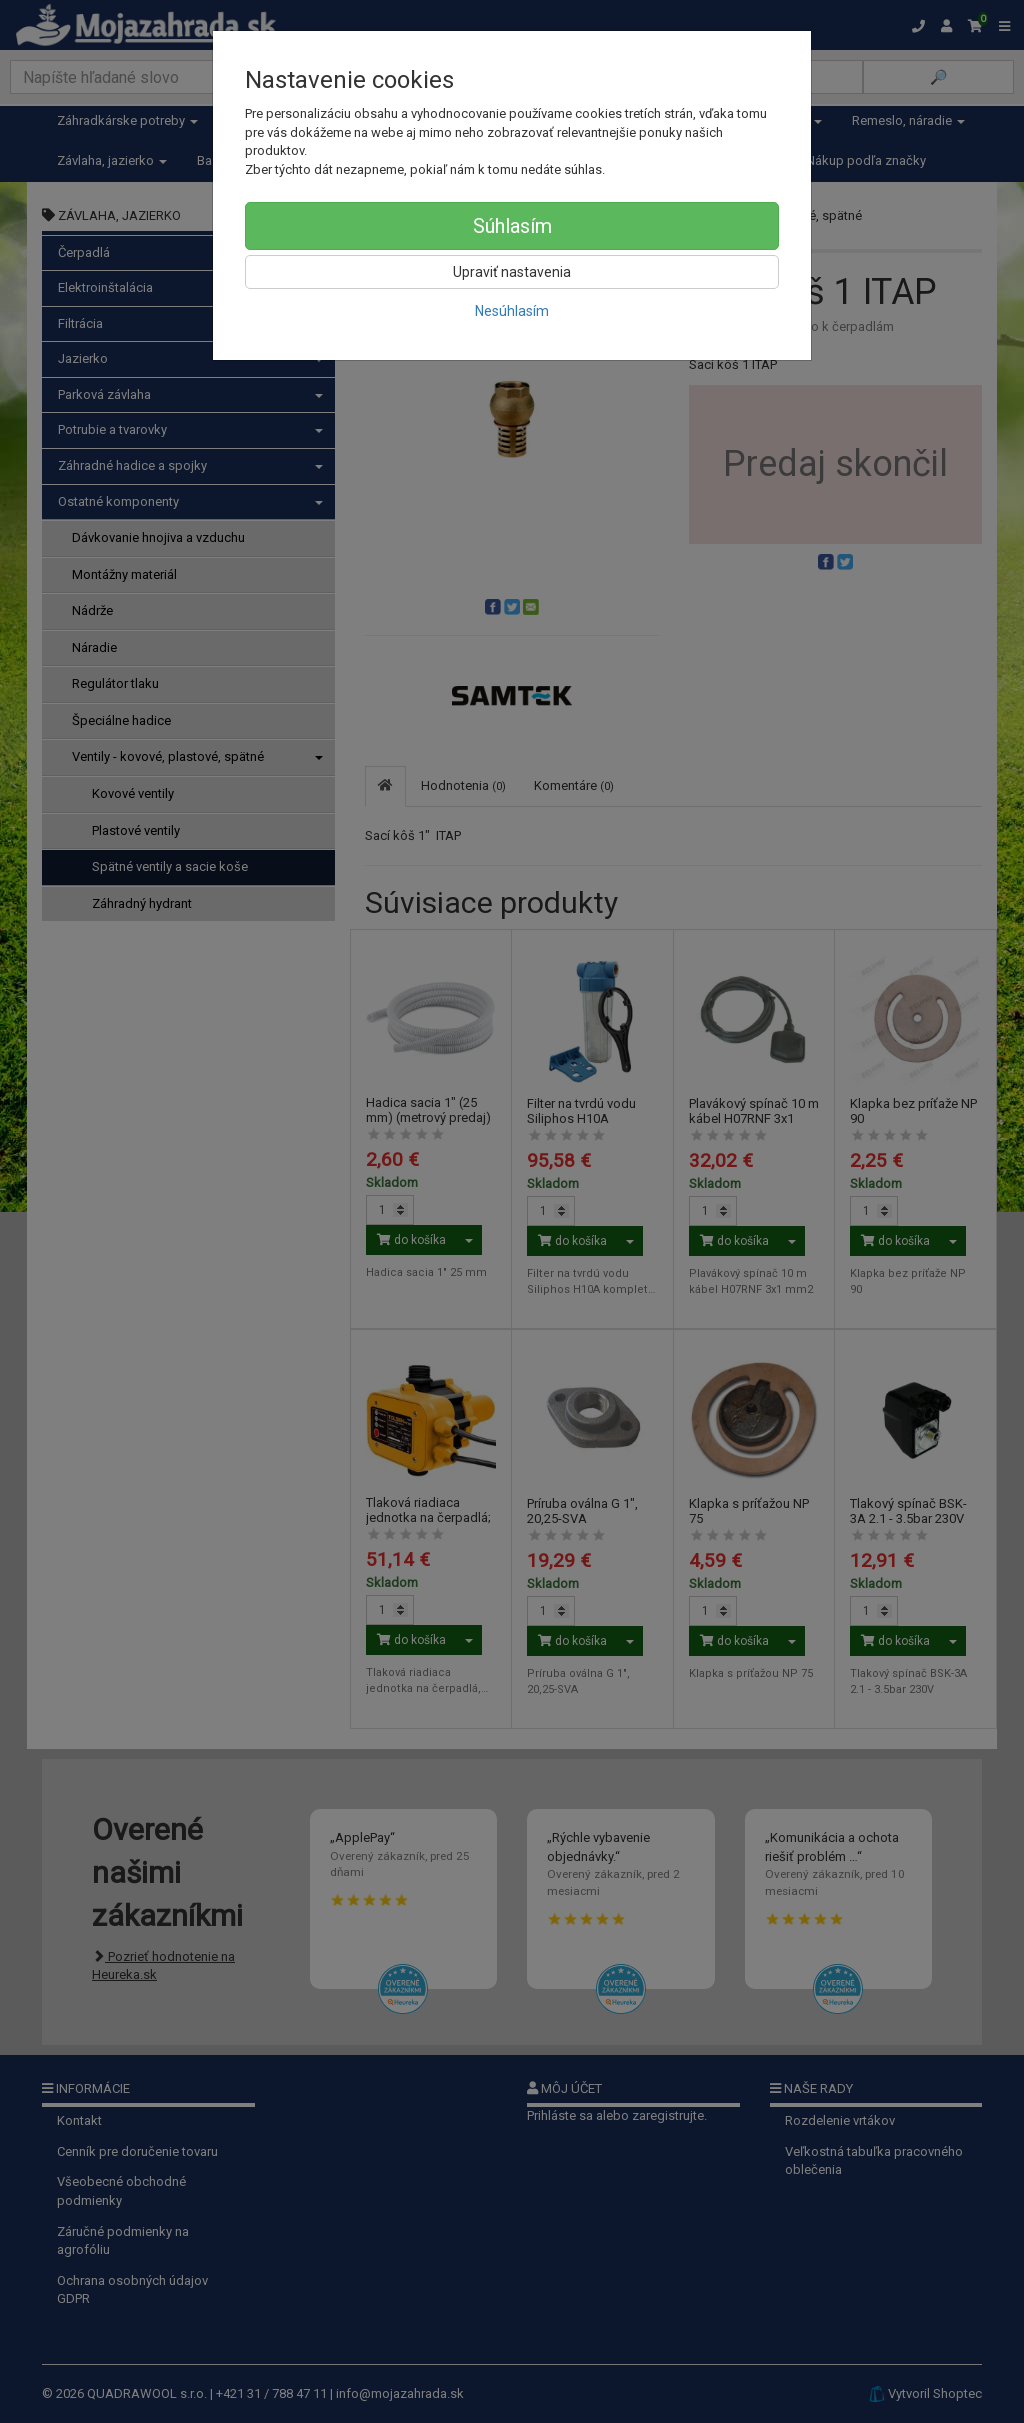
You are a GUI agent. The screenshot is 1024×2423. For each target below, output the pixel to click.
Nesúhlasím (512, 311)
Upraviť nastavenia (512, 272)
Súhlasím (512, 226)
